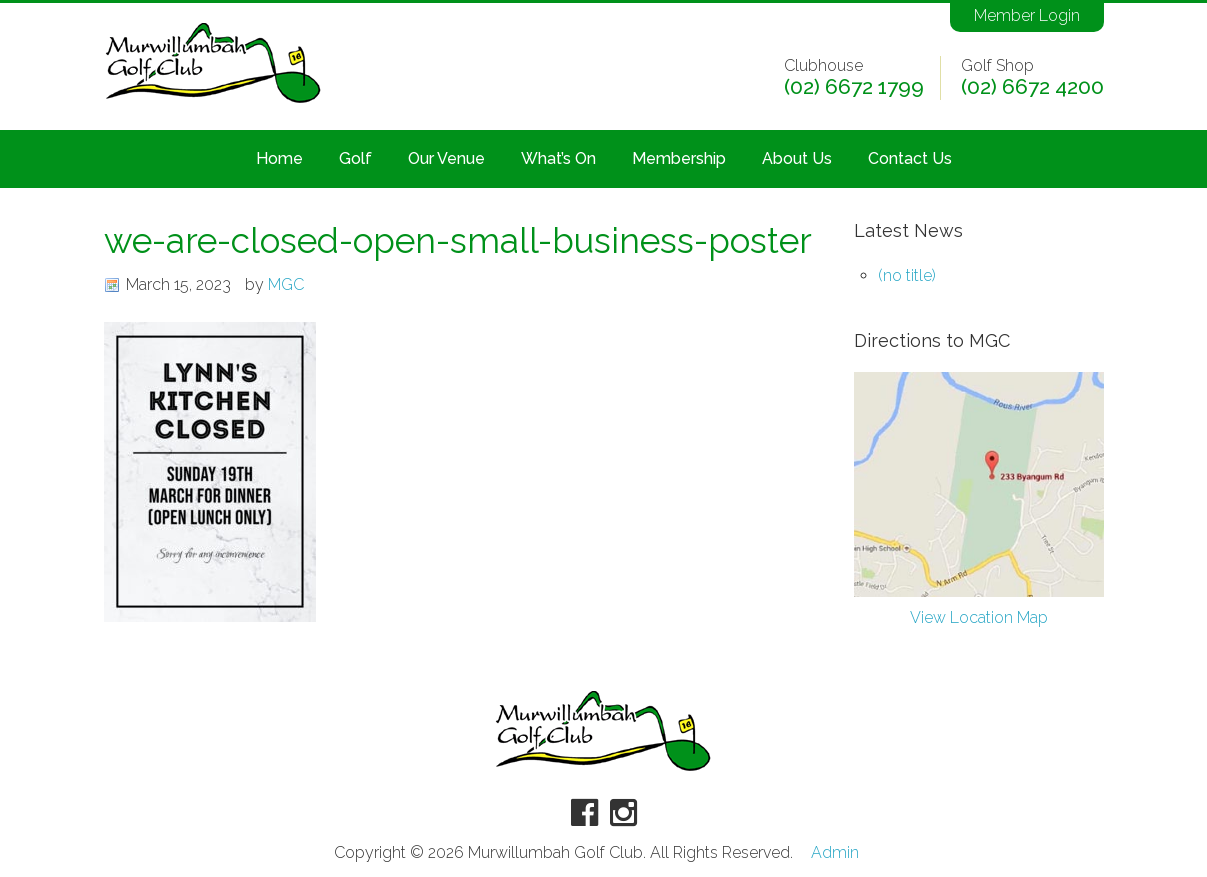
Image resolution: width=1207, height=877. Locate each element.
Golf (355, 158)
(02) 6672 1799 (854, 87)
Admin (835, 853)
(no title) (907, 275)
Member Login (1027, 15)
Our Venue (446, 158)
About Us (797, 158)
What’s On (558, 158)
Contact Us (910, 158)
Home (279, 158)
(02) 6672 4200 (1032, 87)
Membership (679, 158)
